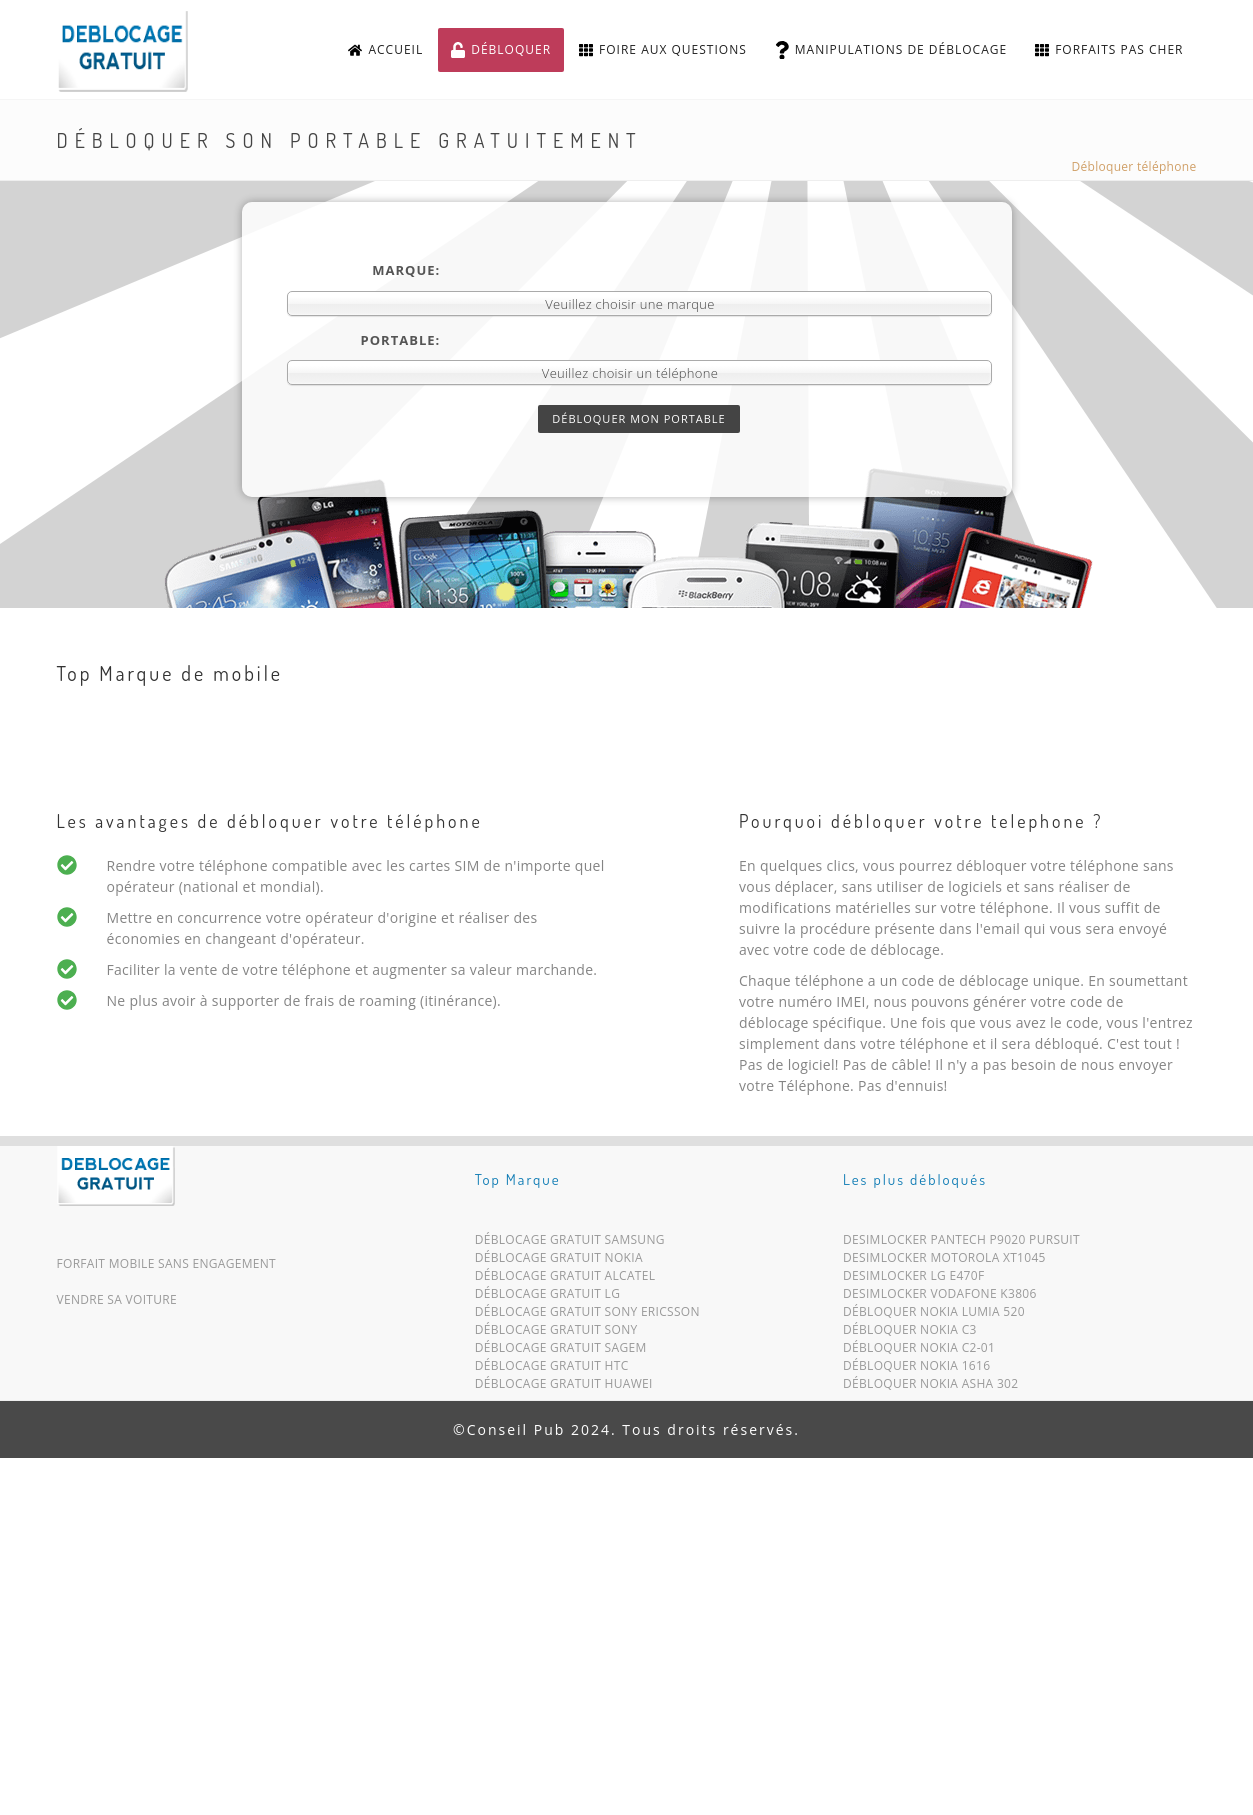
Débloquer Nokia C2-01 (919, 1351)
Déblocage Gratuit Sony (556, 1333)
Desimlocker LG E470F (913, 1279)
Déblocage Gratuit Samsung (570, 1243)
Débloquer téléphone (1134, 166)
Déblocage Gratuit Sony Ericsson (587, 1315)
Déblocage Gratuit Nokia (559, 1261)
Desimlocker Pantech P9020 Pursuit (961, 1243)
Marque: (406, 270)
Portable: (401, 340)
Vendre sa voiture (117, 1299)
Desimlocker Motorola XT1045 (944, 1261)
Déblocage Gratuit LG (548, 1297)
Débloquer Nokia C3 (910, 1333)
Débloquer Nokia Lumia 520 (934, 1315)
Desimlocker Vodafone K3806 (940, 1297)
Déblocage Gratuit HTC (552, 1369)
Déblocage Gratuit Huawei (564, 1387)
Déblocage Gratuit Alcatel (565, 1279)
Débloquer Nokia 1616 (916, 1369)
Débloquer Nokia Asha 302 (930, 1387)
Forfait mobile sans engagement (167, 1263)
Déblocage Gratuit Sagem (561, 1351)
